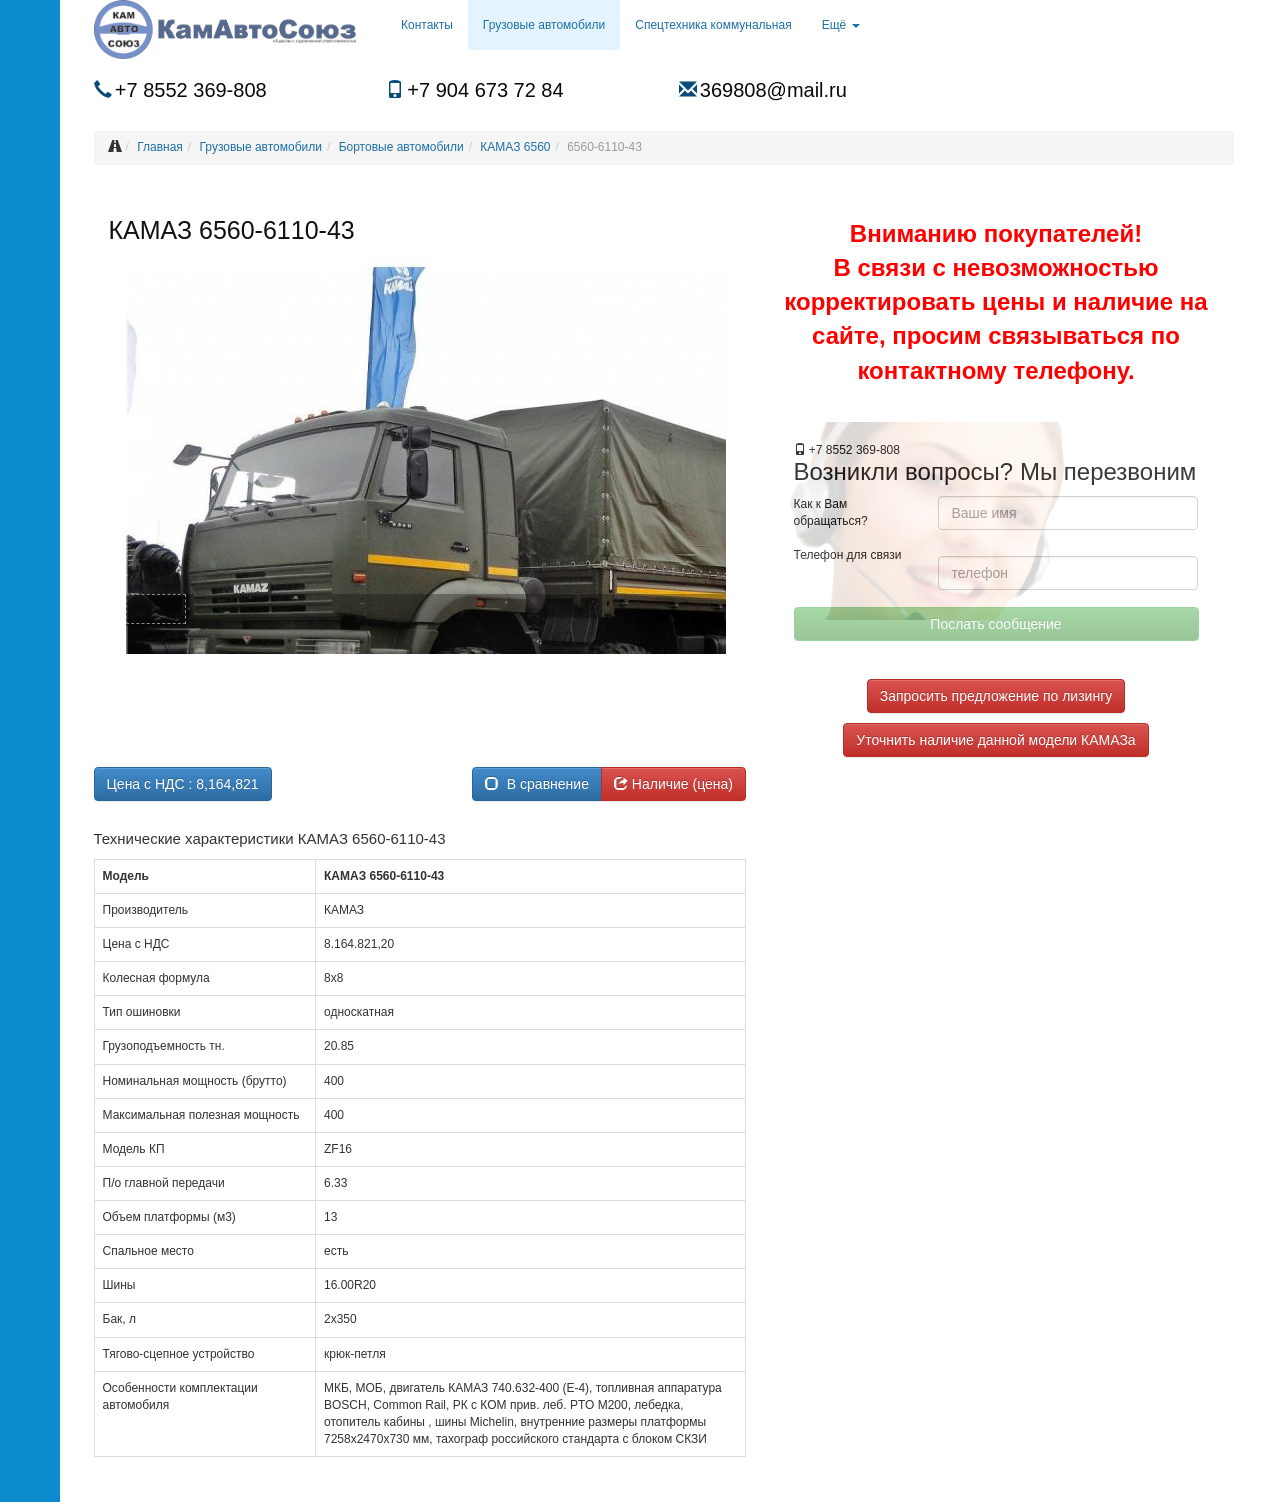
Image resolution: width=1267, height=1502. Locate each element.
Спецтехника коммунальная (713, 25)
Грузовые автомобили (544, 25)
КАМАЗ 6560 (515, 147)
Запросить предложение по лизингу (996, 696)
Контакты (427, 25)
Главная (160, 147)
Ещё (841, 25)
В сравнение (537, 784)
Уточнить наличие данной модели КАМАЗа (995, 740)
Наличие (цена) (673, 784)
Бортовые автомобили (401, 147)
